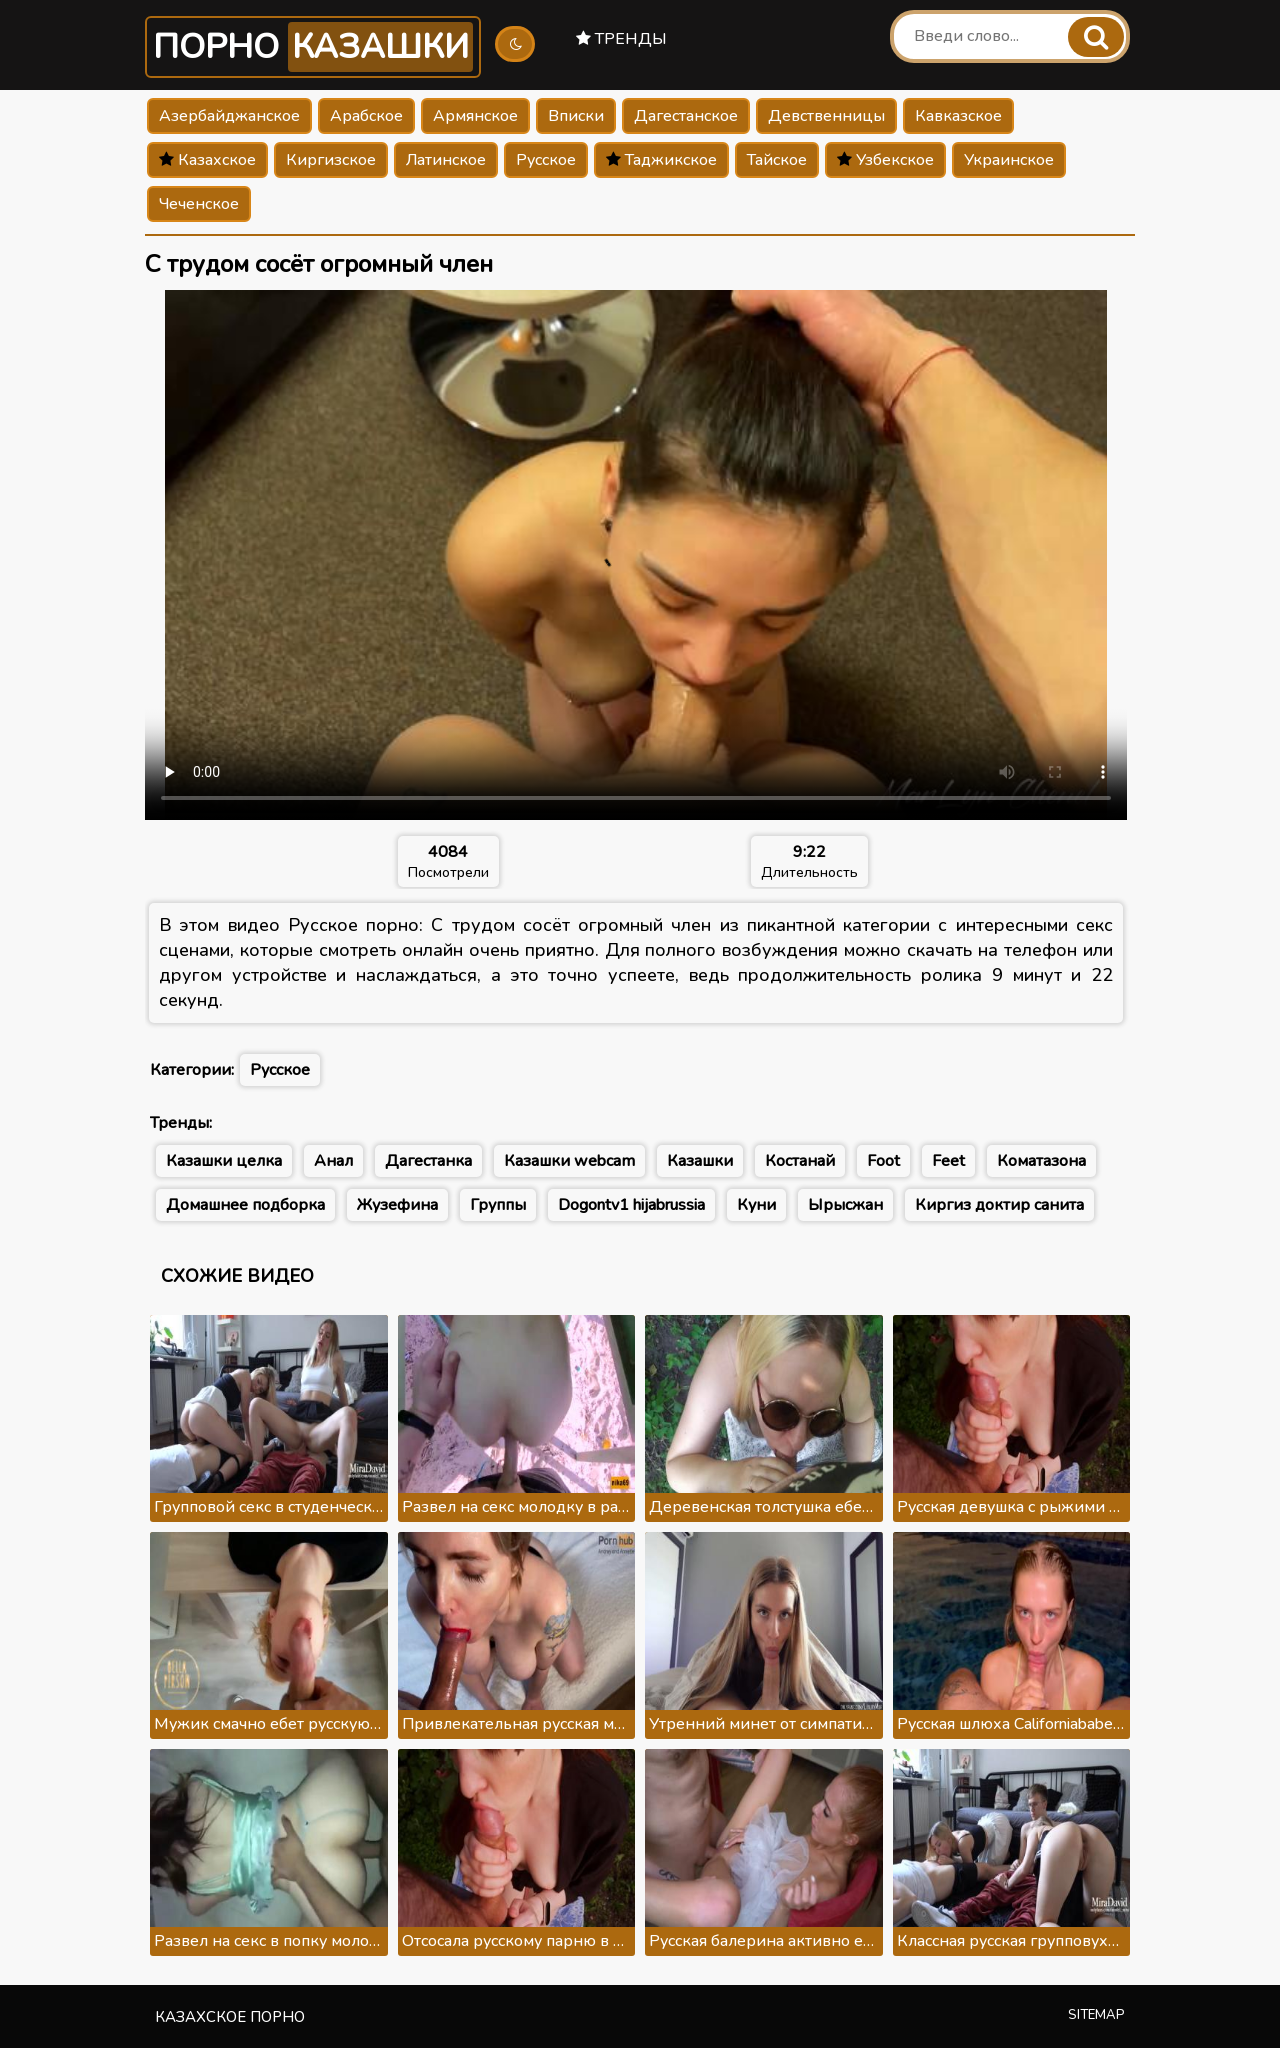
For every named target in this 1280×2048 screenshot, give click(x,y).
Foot (883, 1161)
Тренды (621, 39)
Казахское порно (230, 2017)
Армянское (475, 116)
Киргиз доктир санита (999, 1205)
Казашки (700, 1161)
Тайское (777, 160)
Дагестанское (686, 116)
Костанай (800, 1161)
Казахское (207, 160)
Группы (498, 1205)
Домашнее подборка (245, 1205)
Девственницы (826, 116)
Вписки (576, 116)
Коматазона (1041, 1161)
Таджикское (661, 160)
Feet (948, 1161)
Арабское (366, 116)
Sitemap (1096, 2015)
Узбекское (885, 160)
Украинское (1009, 160)
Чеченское (199, 204)
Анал (333, 1161)
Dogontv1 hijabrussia (631, 1205)
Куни (756, 1205)
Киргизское (331, 160)
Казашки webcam (569, 1161)
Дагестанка (428, 1161)
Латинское (446, 160)
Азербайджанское (229, 116)
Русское (546, 160)
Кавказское (958, 116)
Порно (313, 47)
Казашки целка (224, 1161)
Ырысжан (845, 1205)
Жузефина (397, 1205)
